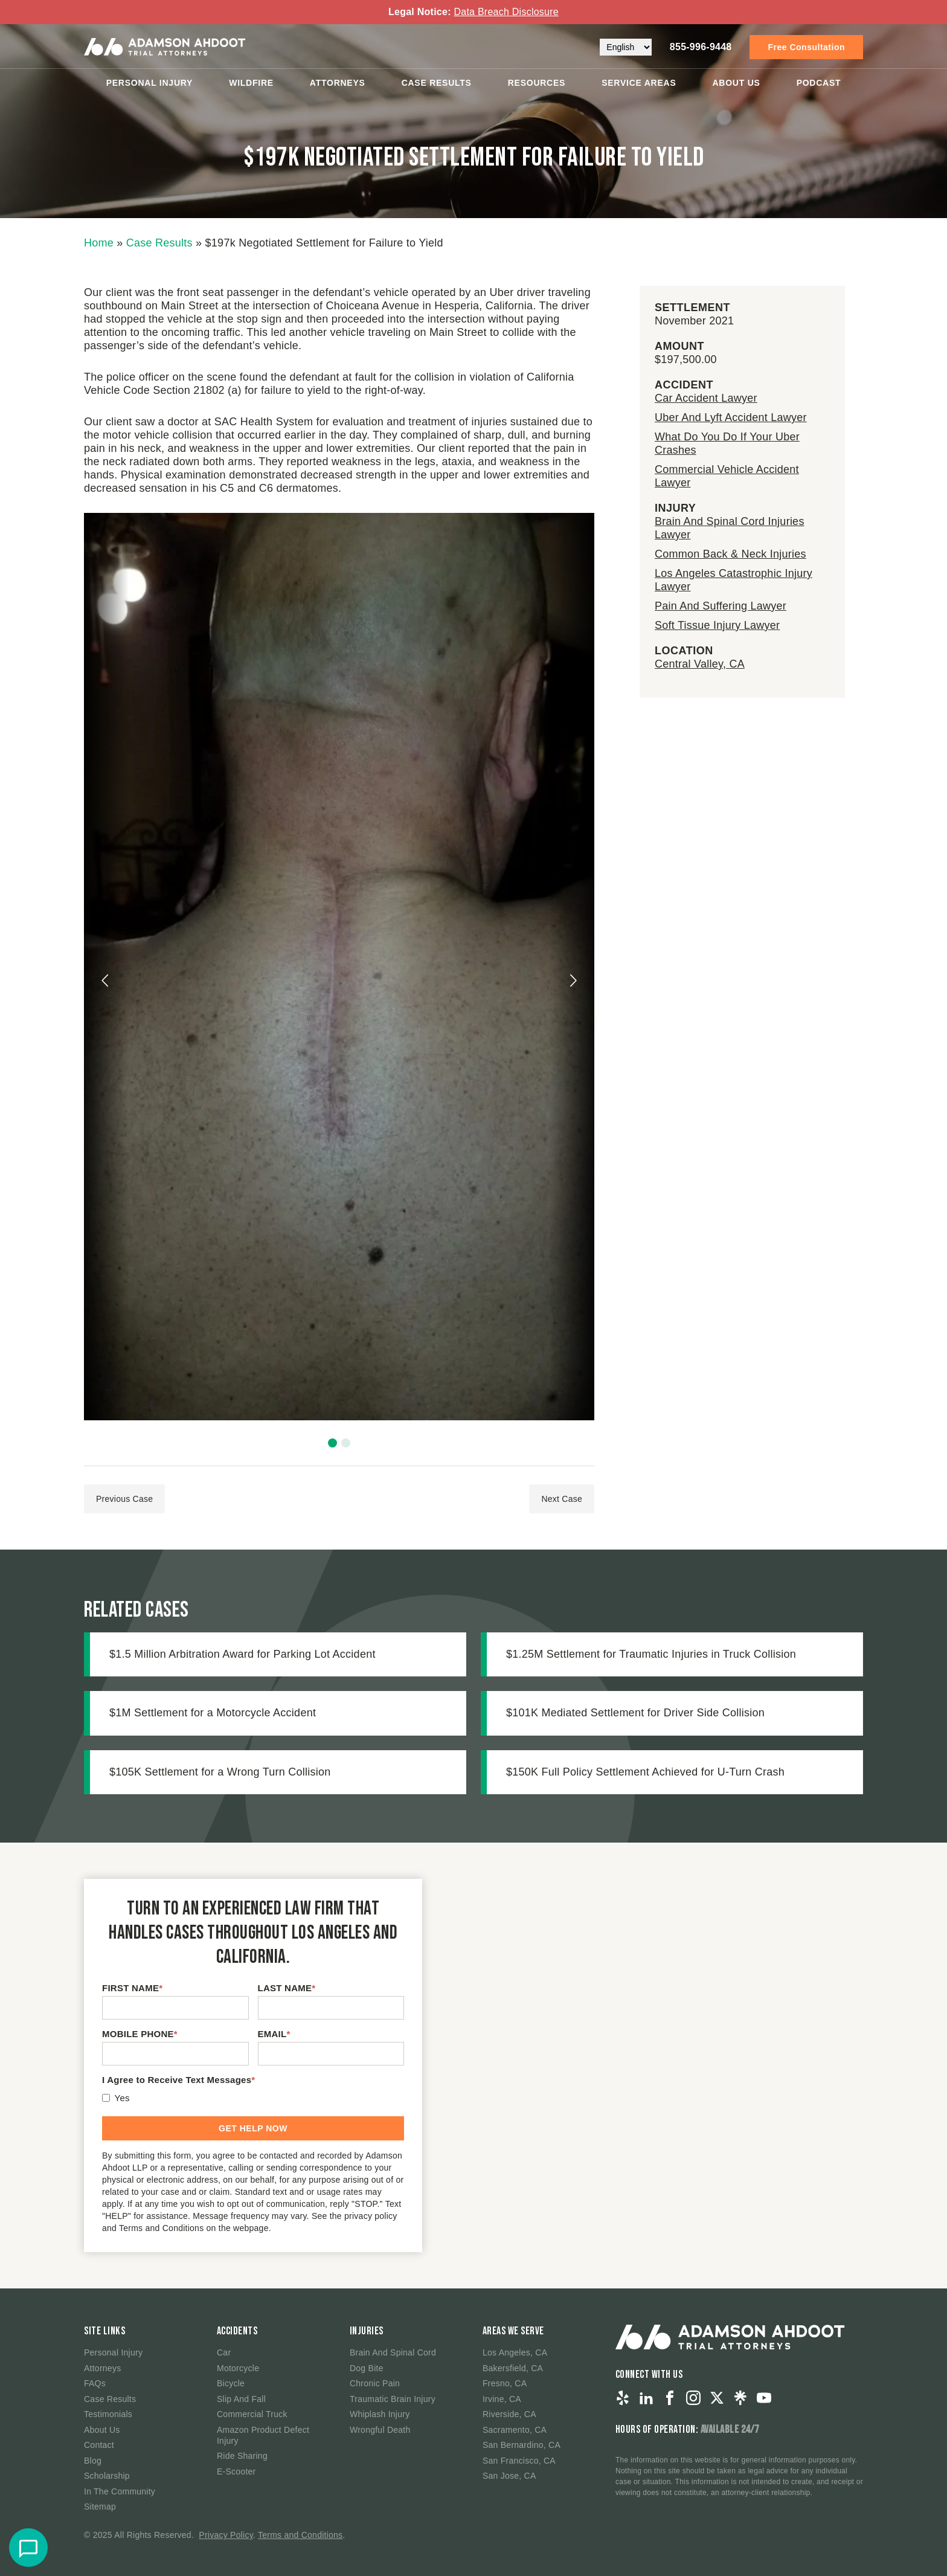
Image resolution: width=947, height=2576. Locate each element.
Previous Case (124, 1499)
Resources (536, 81)
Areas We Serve (513, 2331)
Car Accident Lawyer (706, 398)
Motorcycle (238, 2368)
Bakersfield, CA (513, 2368)
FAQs (95, 2383)
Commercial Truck (252, 2414)
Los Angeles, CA (515, 2352)
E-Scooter (236, 2471)
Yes (122, 2098)
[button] (332, 1442)
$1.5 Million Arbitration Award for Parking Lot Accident (242, 1654)
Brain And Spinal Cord (393, 2352)
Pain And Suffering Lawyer (720, 606)
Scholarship (107, 2476)
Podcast (819, 81)
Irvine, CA (502, 2399)
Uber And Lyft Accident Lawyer (731, 417)
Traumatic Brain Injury (392, 2399)
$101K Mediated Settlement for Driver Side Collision (635, 1713)
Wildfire (251, 81)
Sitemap (100, 2506)
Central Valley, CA (700, 664)
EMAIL (274, 2034)
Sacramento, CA (515, 2430)
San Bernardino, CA (521, 2445)
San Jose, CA (509, 2476)
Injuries (367, 2331)
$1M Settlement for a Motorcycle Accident (212, 1713)
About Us (736, 81)
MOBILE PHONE (140, 2034)
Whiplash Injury (379, 2414)
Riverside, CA (509, 2414)
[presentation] (106, 980)
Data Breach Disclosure (506, 12)
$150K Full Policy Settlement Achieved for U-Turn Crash (645, 1772)
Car (224, 2352)
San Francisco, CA (519, 2460)
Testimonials (108, 2414)
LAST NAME (287, 1988)
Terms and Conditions (300, 2535)
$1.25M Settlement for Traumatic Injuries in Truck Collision (651, 1654)
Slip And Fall (241, 2399)
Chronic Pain (375, 2383)
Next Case (561, 1499)
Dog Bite (367, 2368)
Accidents (237, 2331)
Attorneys (337, 81)
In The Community (119, 2491)
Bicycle (231, 2383)
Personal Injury (149, 81)
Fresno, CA (505, 2383)
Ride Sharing (242, 2456)
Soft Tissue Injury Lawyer (717, 625)
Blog (92, 2460)
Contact (99, 2445)
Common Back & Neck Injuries (730, 554)
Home (99, 243)
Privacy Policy (226, 2535)
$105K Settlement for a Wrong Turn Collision (220, 1772)
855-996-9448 (701, 45)
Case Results (437, 81)
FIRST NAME (132, 1988)
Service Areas (639, 81)
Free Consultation (806, 45)
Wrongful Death (380, 2430)
